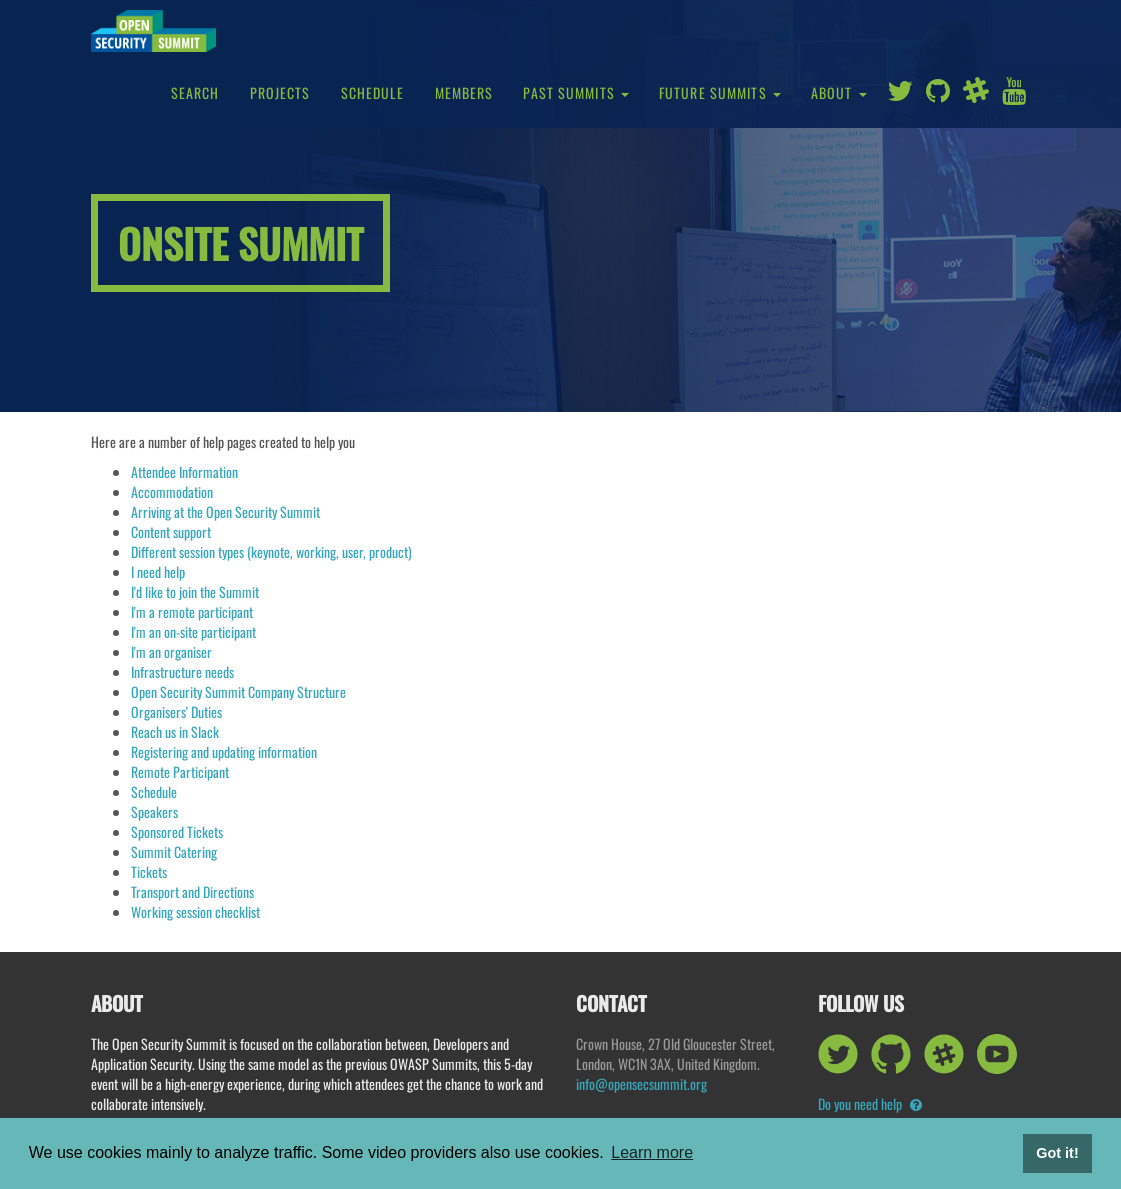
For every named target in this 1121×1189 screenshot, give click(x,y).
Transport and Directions (192, 891)
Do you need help (870, 1103)
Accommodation (172, 491)
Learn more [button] (652, 1152)
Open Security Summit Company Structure (238, 691)
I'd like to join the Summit (195, 591)
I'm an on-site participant (193, 631)
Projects (280, 92)
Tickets (149, 871)
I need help (158, 571)
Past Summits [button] (576, 92)
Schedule (373, 92)
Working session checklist (195, 911)
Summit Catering (174, 851)
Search (195, 92)
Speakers (154, 811)
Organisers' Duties (176, 711)
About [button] (839, 92)
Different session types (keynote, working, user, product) (271, 551)
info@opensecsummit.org (641, 1083)
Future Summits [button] (720, 92)
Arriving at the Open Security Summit (225, 511)
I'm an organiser (171, 651)
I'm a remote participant (192, 611)
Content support (171, 531)
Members (464, 92)
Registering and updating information (224, 751)
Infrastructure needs (182, 671)
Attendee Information (184, 471)
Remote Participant (180, 771)
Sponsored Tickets (177, 831)
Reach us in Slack (175, 731)
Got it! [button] (1057, 1153)
